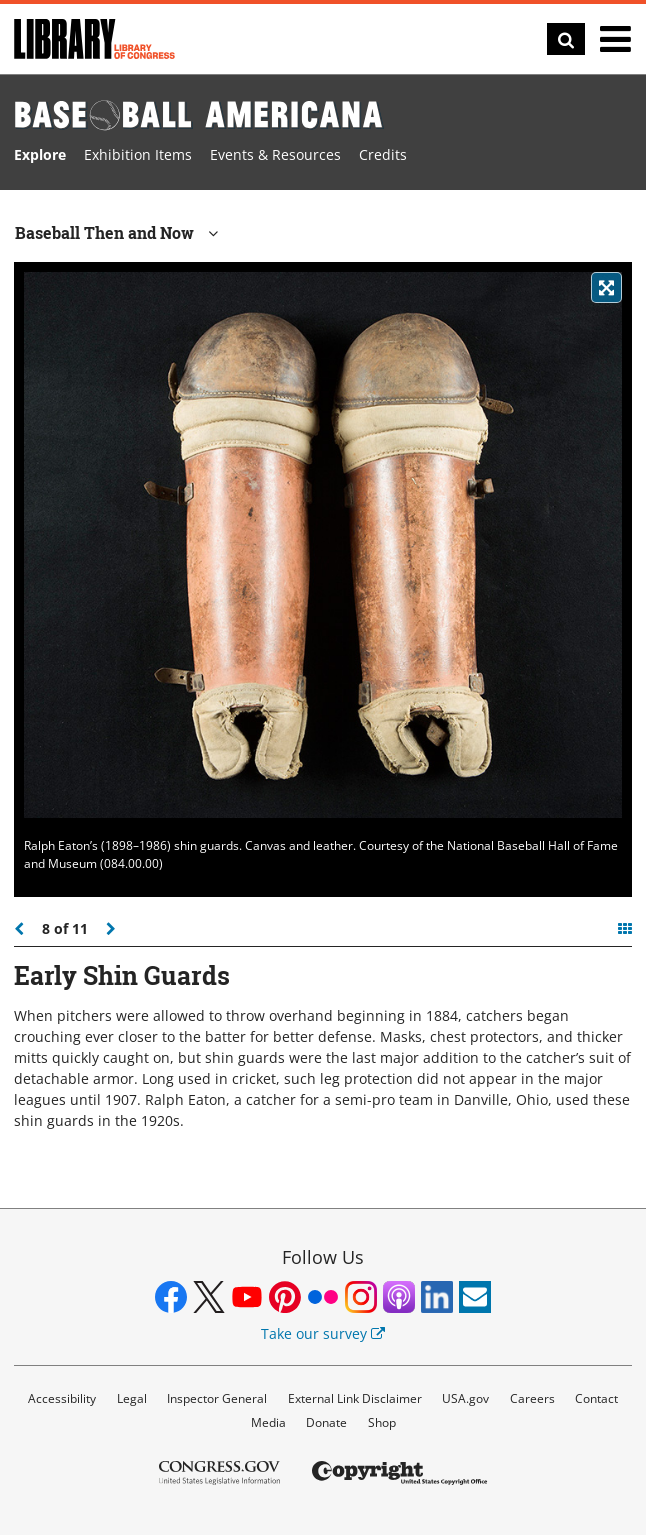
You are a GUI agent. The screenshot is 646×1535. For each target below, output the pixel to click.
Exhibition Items (138, 154)
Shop (382, 1422)
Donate (326, 1422)
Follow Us (323, 1257)
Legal (132, 1398)
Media (268, 1422)
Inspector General (217, 1398)
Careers (532, 1398)
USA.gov (465, 1398)
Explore (40, 154)
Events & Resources (275, 154)
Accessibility (62, 1398)
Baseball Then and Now (116, 232)
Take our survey (323, 1333)
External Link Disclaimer (355, 1398)
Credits (383, 154)
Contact (596, 1398)
